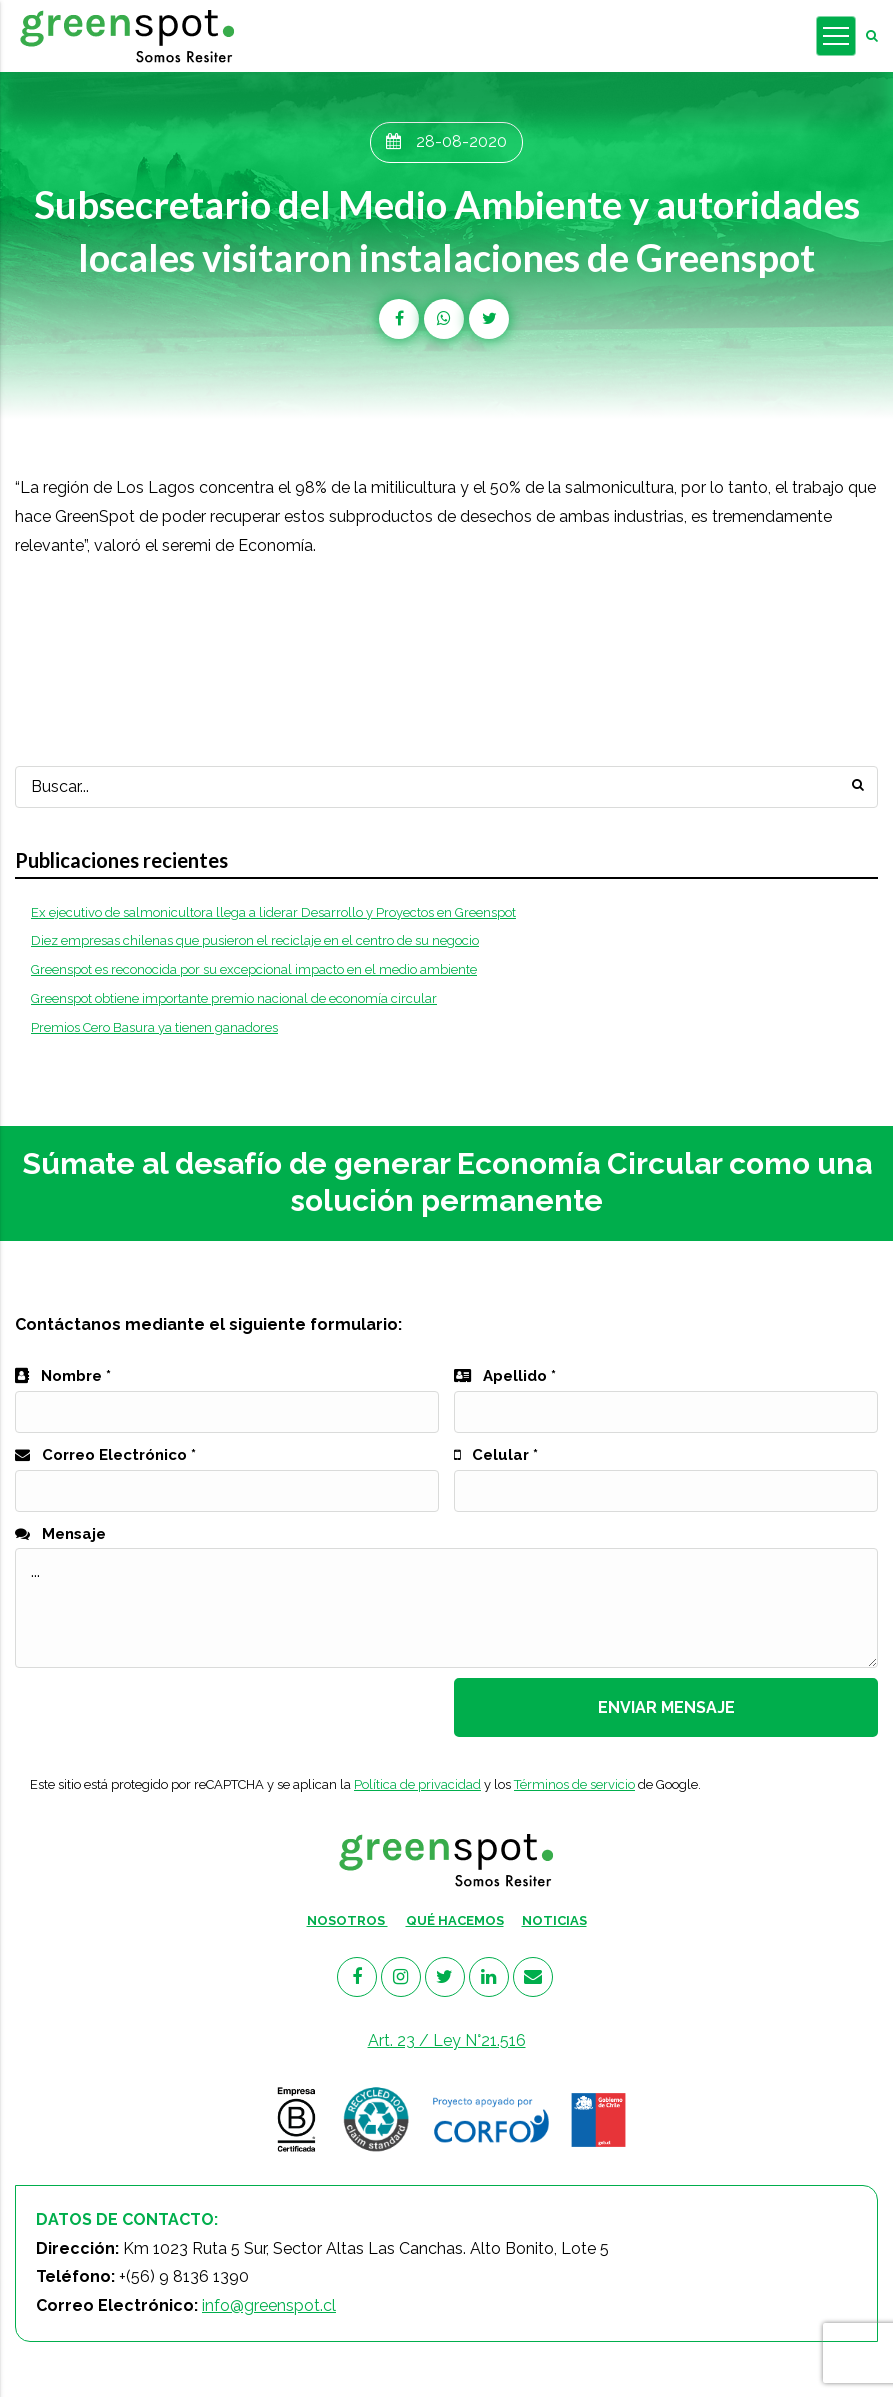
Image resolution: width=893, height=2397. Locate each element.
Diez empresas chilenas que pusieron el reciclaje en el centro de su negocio (255, 940)
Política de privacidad (417, 1784)
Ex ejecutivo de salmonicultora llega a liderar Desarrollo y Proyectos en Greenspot (273, 912)
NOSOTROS (347, 1920)
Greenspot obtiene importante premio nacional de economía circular (234, 998)
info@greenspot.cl (269, 2305)
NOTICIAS (554, 1920)
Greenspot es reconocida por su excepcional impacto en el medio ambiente (254, 969)
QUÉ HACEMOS (455, 1920)
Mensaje (60, 1534)
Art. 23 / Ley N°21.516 (447, 2040)
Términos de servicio (574, 1784)
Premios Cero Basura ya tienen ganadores (154, 1027)
